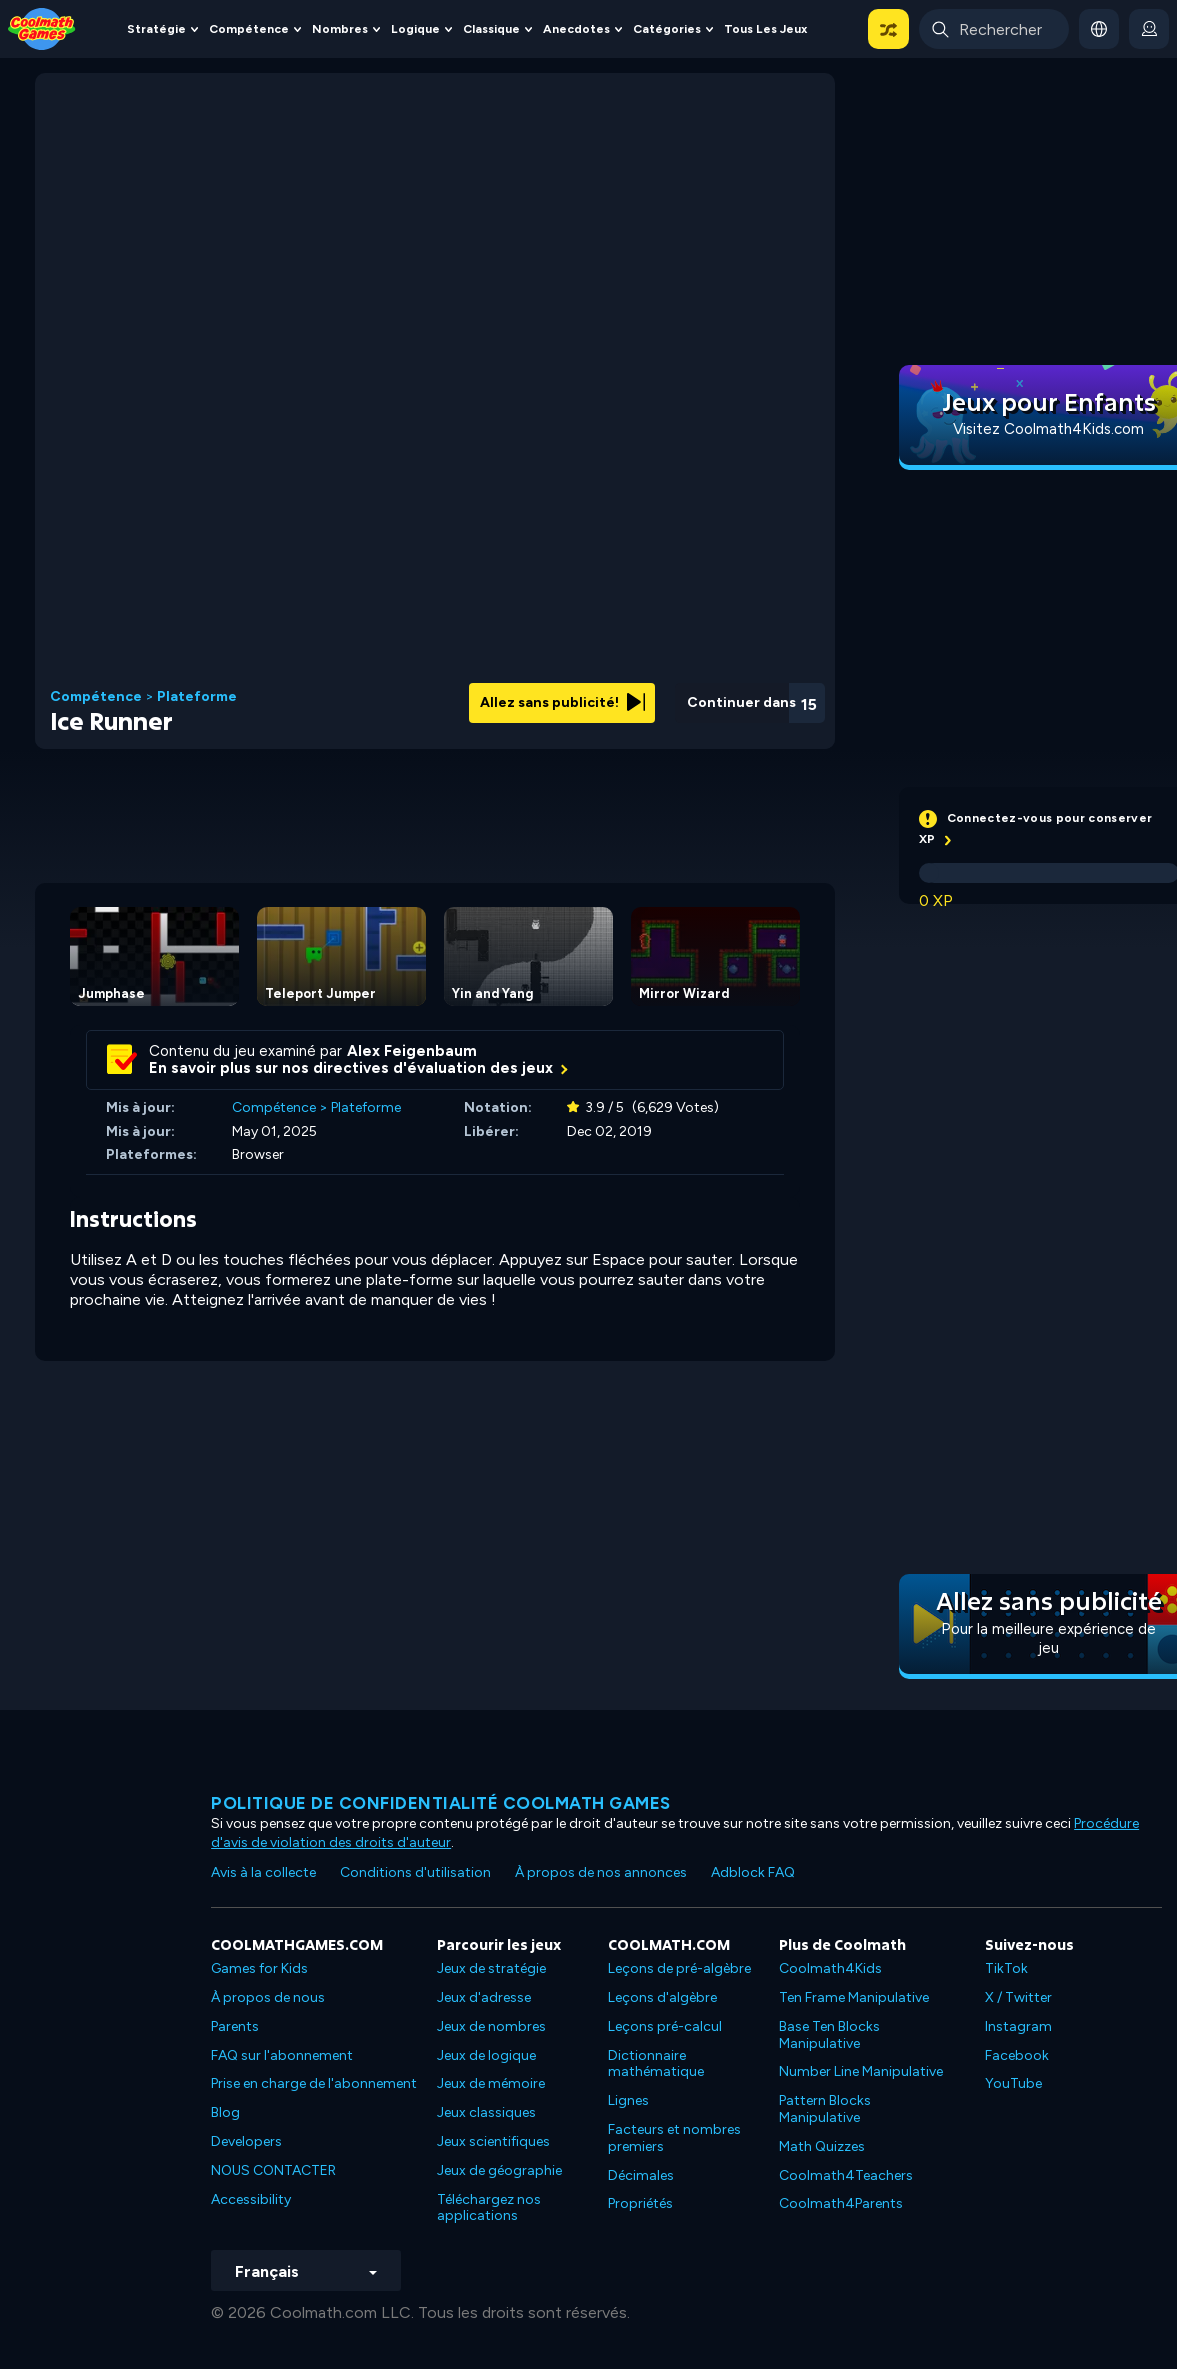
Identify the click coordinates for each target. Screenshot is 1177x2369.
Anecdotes (576, 29)
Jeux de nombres (491, 2026)
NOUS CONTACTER (273, 2170)
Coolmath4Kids (830, 1968)
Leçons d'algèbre (662, 1997)
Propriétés (640, 2203)
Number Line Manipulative (861, 2071)
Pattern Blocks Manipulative (825, 2109)
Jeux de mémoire (491, 2083)
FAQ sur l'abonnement (282, 2055)
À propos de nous (268, 1997)
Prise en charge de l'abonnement (314, 2083)
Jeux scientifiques (493, 2141)
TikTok (1006, 1968)
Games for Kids (259, 1968)
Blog (225, 2112)
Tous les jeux (765, 29)
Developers (246, 2141)
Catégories (667, 29)
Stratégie (156, 29)
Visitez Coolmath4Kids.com (1048, 429)
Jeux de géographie (499, 2170)
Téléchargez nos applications (489, 2208)
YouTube (1013, 2083)
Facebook (1017, 2055)
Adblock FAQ (753, 1872)
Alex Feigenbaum (412, 1051)
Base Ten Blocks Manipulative (829, 2035)
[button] (888, 29)
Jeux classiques (486, 2112)
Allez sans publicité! (562, 702)
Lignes (628, 2100)
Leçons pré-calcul (665, 2026)
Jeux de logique (486, 2055)
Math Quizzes (822, 2146)
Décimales (641, 2175)
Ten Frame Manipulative (854, 1997)
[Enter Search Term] (994, 29)
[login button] (1149, 29)
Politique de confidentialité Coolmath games (441, 1803)
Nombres (340, 29)
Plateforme (197, 697)
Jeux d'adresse (484, 1997)
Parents (235, 2026)
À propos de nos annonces (601, 1872)
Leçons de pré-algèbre (679, 1968)
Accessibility (251, 2199)
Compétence (249, 29)
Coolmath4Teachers (846, 2175)
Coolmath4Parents (841, 2203)
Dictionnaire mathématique (656, 2064)
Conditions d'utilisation (415, 1872)
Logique (415, 29)
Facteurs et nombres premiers (674, 2138)
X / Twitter (1018, 1997)
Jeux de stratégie (491, 1968)
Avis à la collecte (263, 1872)
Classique (491, 29)
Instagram (1018, 2026)
